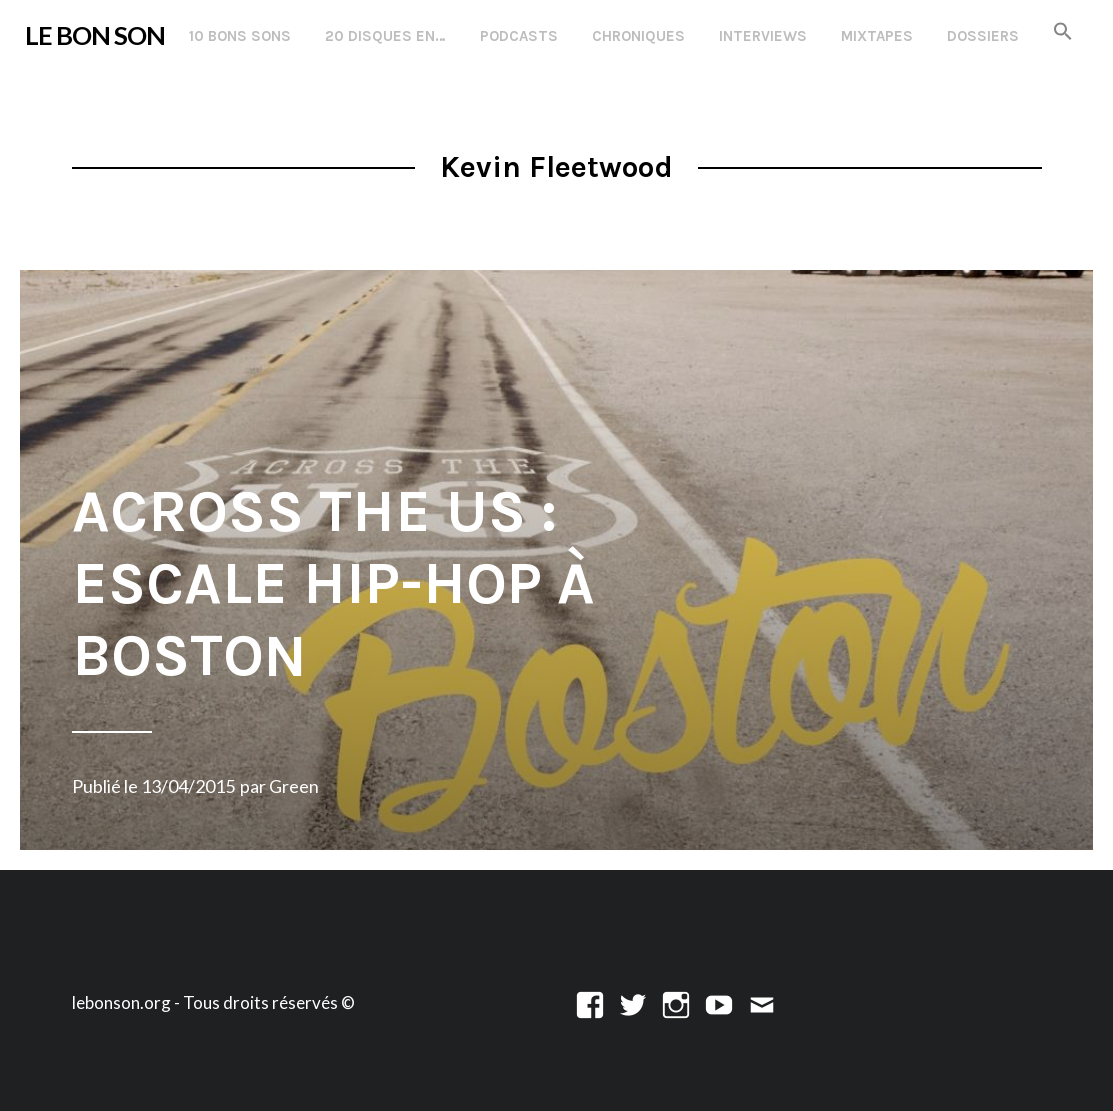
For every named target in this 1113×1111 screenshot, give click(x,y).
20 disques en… (385, 36)
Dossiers (983, 36)
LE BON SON (95, 35)
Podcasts (519, 36)
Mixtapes (877, 36)
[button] (1063, 32)
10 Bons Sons (240, 36)
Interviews (763, 36)
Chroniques (638, 36)
